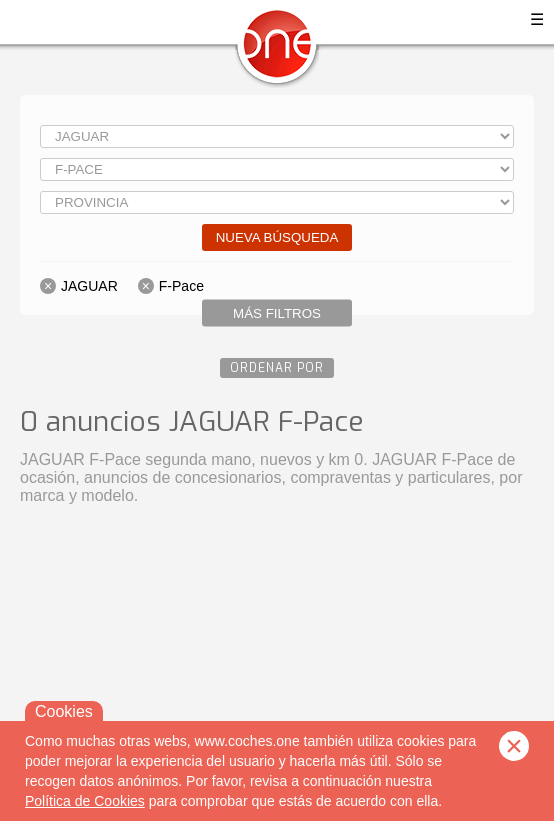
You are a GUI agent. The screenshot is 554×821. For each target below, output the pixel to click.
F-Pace (181, 286)
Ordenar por (277, 368)
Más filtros (277, 313)
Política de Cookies (85, 801)
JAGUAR (89, 286)
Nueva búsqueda (277, 237)
